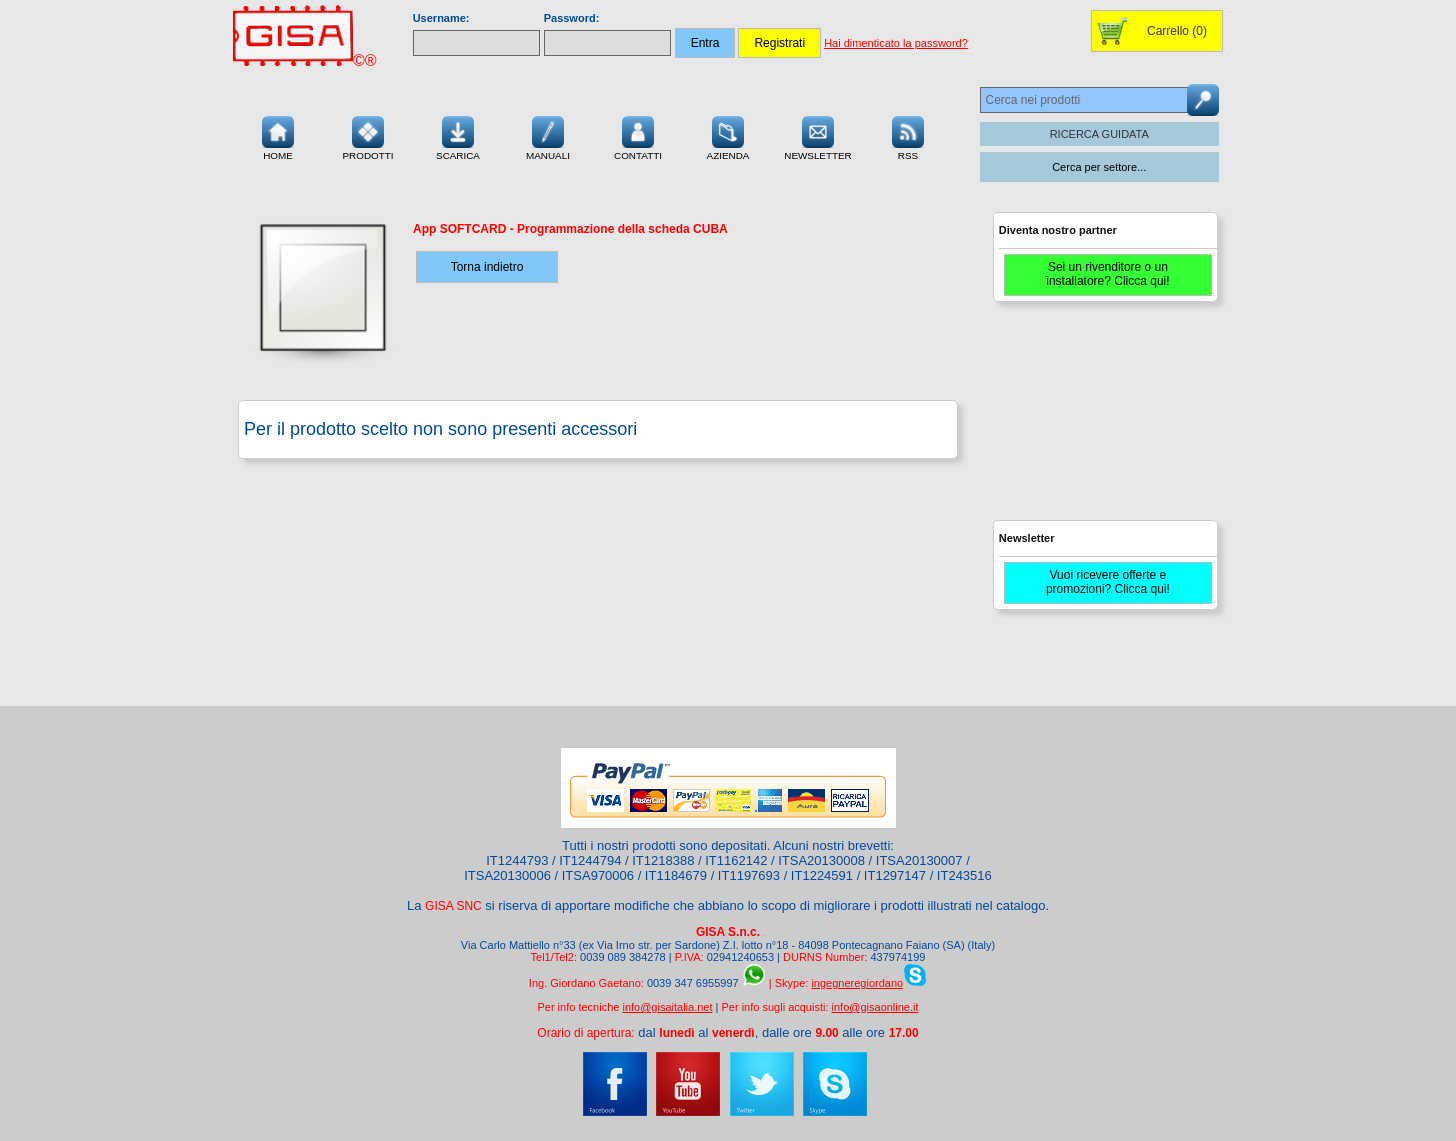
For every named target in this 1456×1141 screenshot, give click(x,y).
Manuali (548, 136)
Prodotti (367, 136)
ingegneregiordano (857, 983)
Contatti (638, 136)
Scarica (458, 136)
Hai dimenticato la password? (896, 43)
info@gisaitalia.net (667, 1007)
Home (278, 136)
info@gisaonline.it (875, 1007)
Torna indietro (487, 267)
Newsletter (818, 136)
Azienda (728, 136)
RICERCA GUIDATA (1099, 134)
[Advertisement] (1103, 420)
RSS (908, 136)
